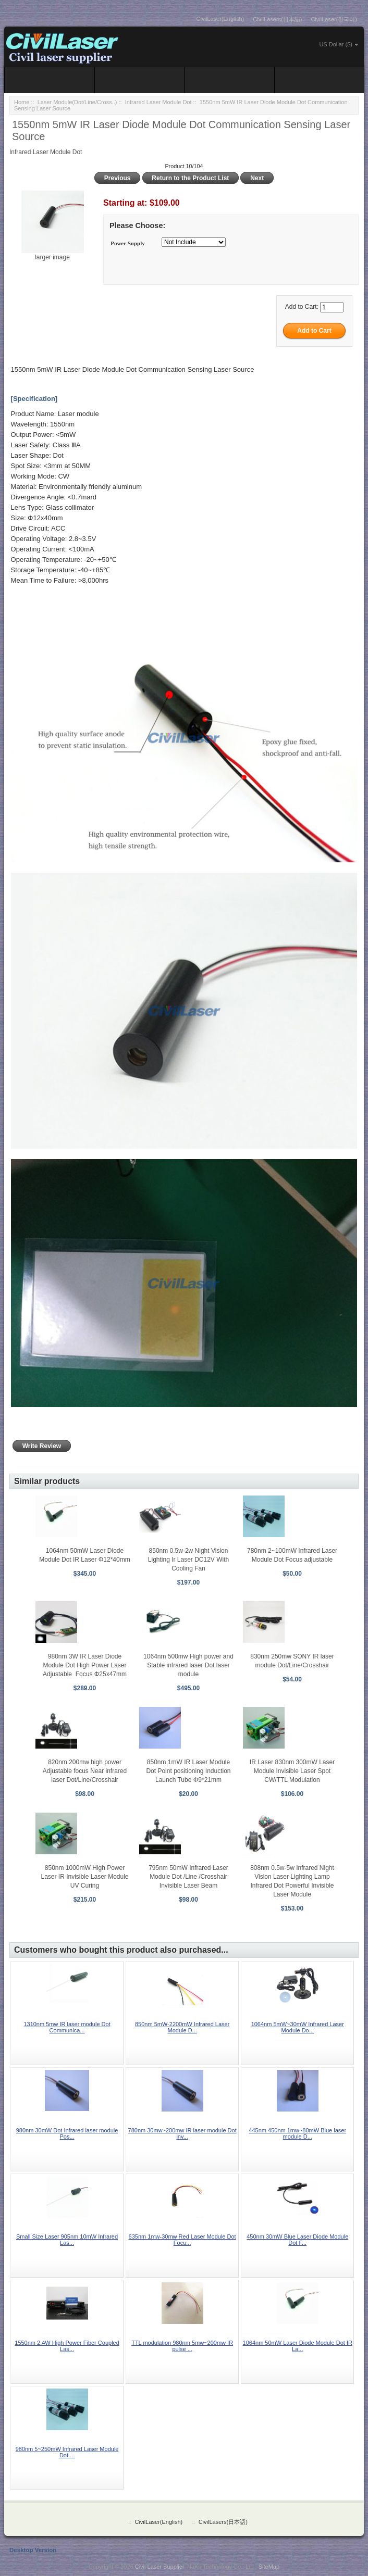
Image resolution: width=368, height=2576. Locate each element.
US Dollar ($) (335, 44)
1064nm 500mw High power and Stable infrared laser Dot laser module (188, 1665)
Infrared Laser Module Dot (158, 102)
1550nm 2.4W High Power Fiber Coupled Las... (67, 2346)
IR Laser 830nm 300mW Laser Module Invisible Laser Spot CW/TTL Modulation (292, 1770)
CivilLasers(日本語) (277, 19)
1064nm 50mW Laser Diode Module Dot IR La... (297, 2346)
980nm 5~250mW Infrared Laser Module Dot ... (67, 2452)
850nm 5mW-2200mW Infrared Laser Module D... (182, 2027)
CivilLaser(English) (220, 19)
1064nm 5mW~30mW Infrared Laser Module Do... (297, 2027)
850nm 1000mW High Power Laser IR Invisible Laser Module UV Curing (84, 1876)
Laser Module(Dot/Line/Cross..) (77, 102)
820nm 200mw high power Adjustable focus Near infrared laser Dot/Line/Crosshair (85, 1770)
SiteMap (269, 2567)
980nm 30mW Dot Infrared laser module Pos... (67, 2133)
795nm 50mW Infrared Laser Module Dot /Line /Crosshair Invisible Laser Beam (188, 1876)
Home (21, 102)
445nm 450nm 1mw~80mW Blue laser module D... (297, 2133)
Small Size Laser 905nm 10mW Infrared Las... (67, 2239)
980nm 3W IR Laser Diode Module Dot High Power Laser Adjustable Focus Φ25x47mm (85, 1665)
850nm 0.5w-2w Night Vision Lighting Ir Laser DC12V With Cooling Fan (188, 1559)
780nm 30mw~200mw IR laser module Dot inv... (182, 2133)
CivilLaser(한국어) (334, 19)
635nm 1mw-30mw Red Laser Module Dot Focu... (182, 2239)
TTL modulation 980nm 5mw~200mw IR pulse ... (182, 2346)
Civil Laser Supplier (159, 2567)
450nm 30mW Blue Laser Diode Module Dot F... (297, 2239)
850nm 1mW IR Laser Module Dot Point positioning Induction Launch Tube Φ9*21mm (188, 1770)
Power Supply (128, 243)
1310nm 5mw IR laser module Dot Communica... (66, 2027)
